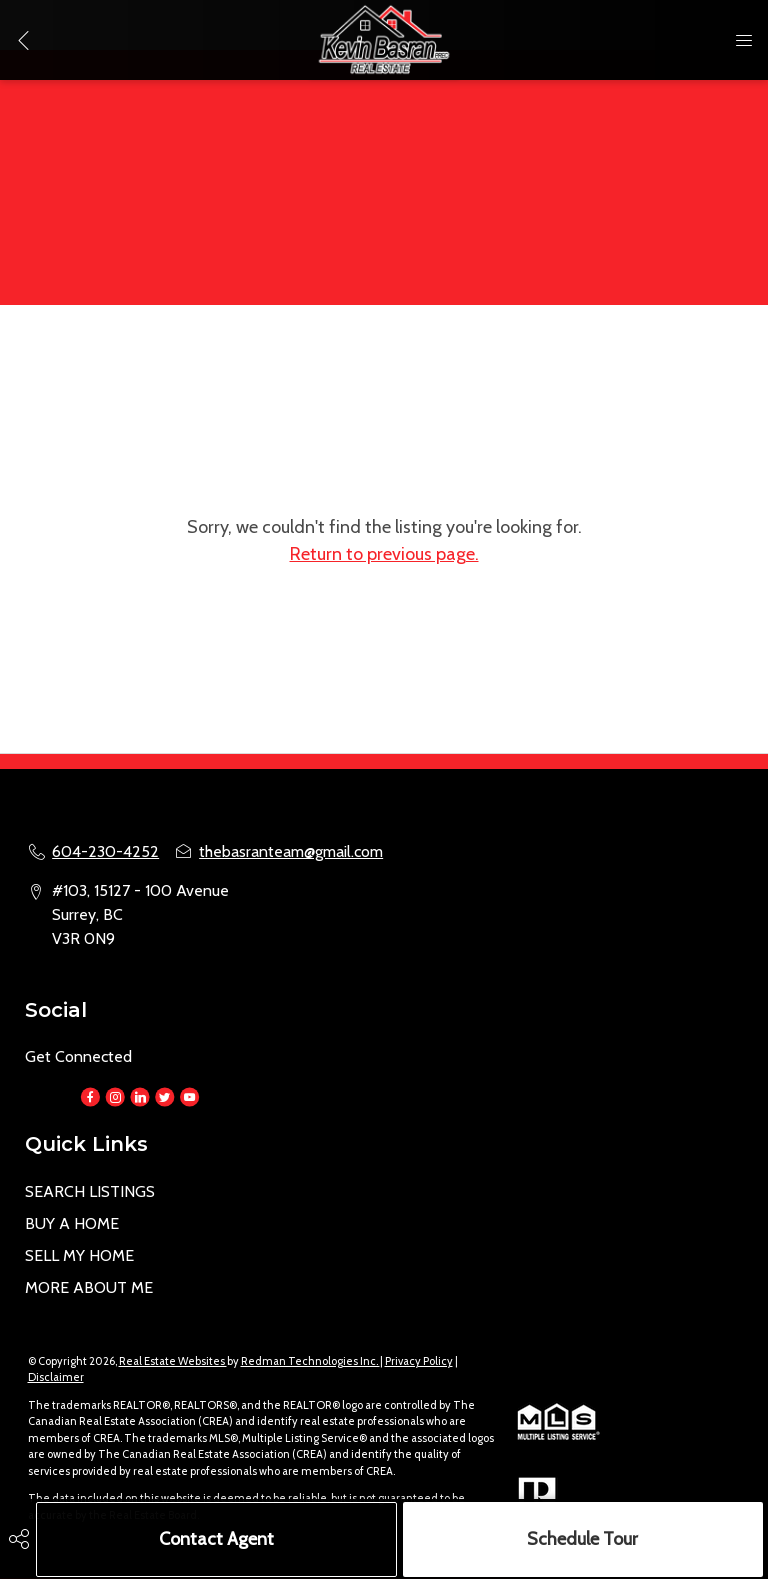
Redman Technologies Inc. (310, 1361)
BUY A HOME (72, 1223)
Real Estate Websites (173, 1361)
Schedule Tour (582, 1539)
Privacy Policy (419, 1361)
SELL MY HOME (79, 1255)
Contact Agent (216, 1539)
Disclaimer (56, 1377)
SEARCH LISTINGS (90, 1191)
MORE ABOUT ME (89, 1287)
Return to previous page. (384, 554)
